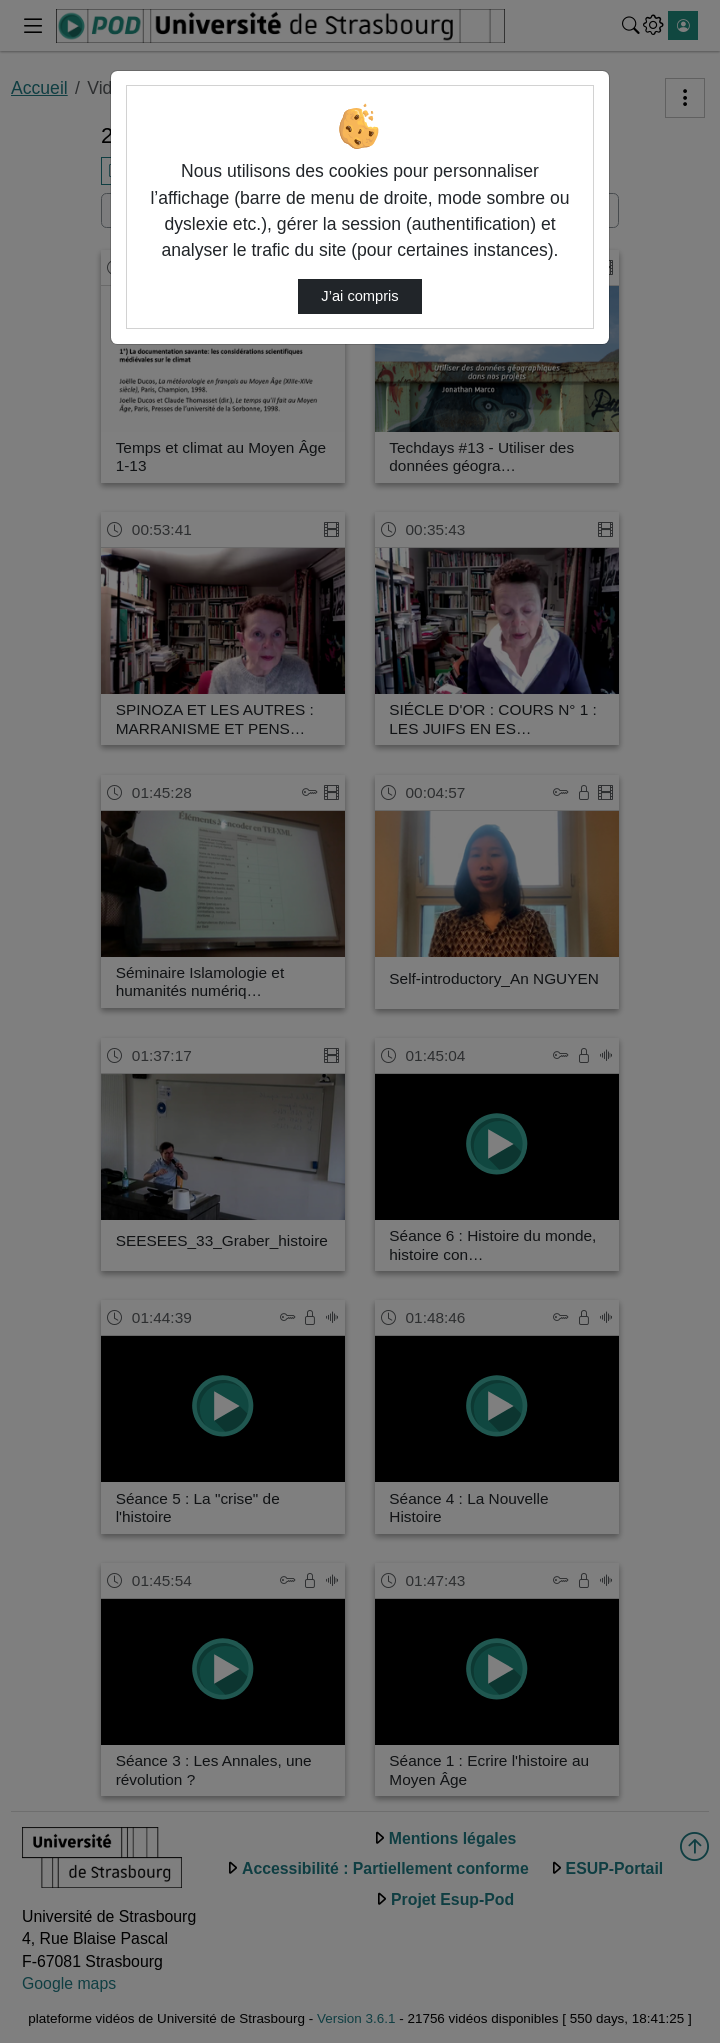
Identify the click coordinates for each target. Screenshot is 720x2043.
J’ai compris (359, 296)
